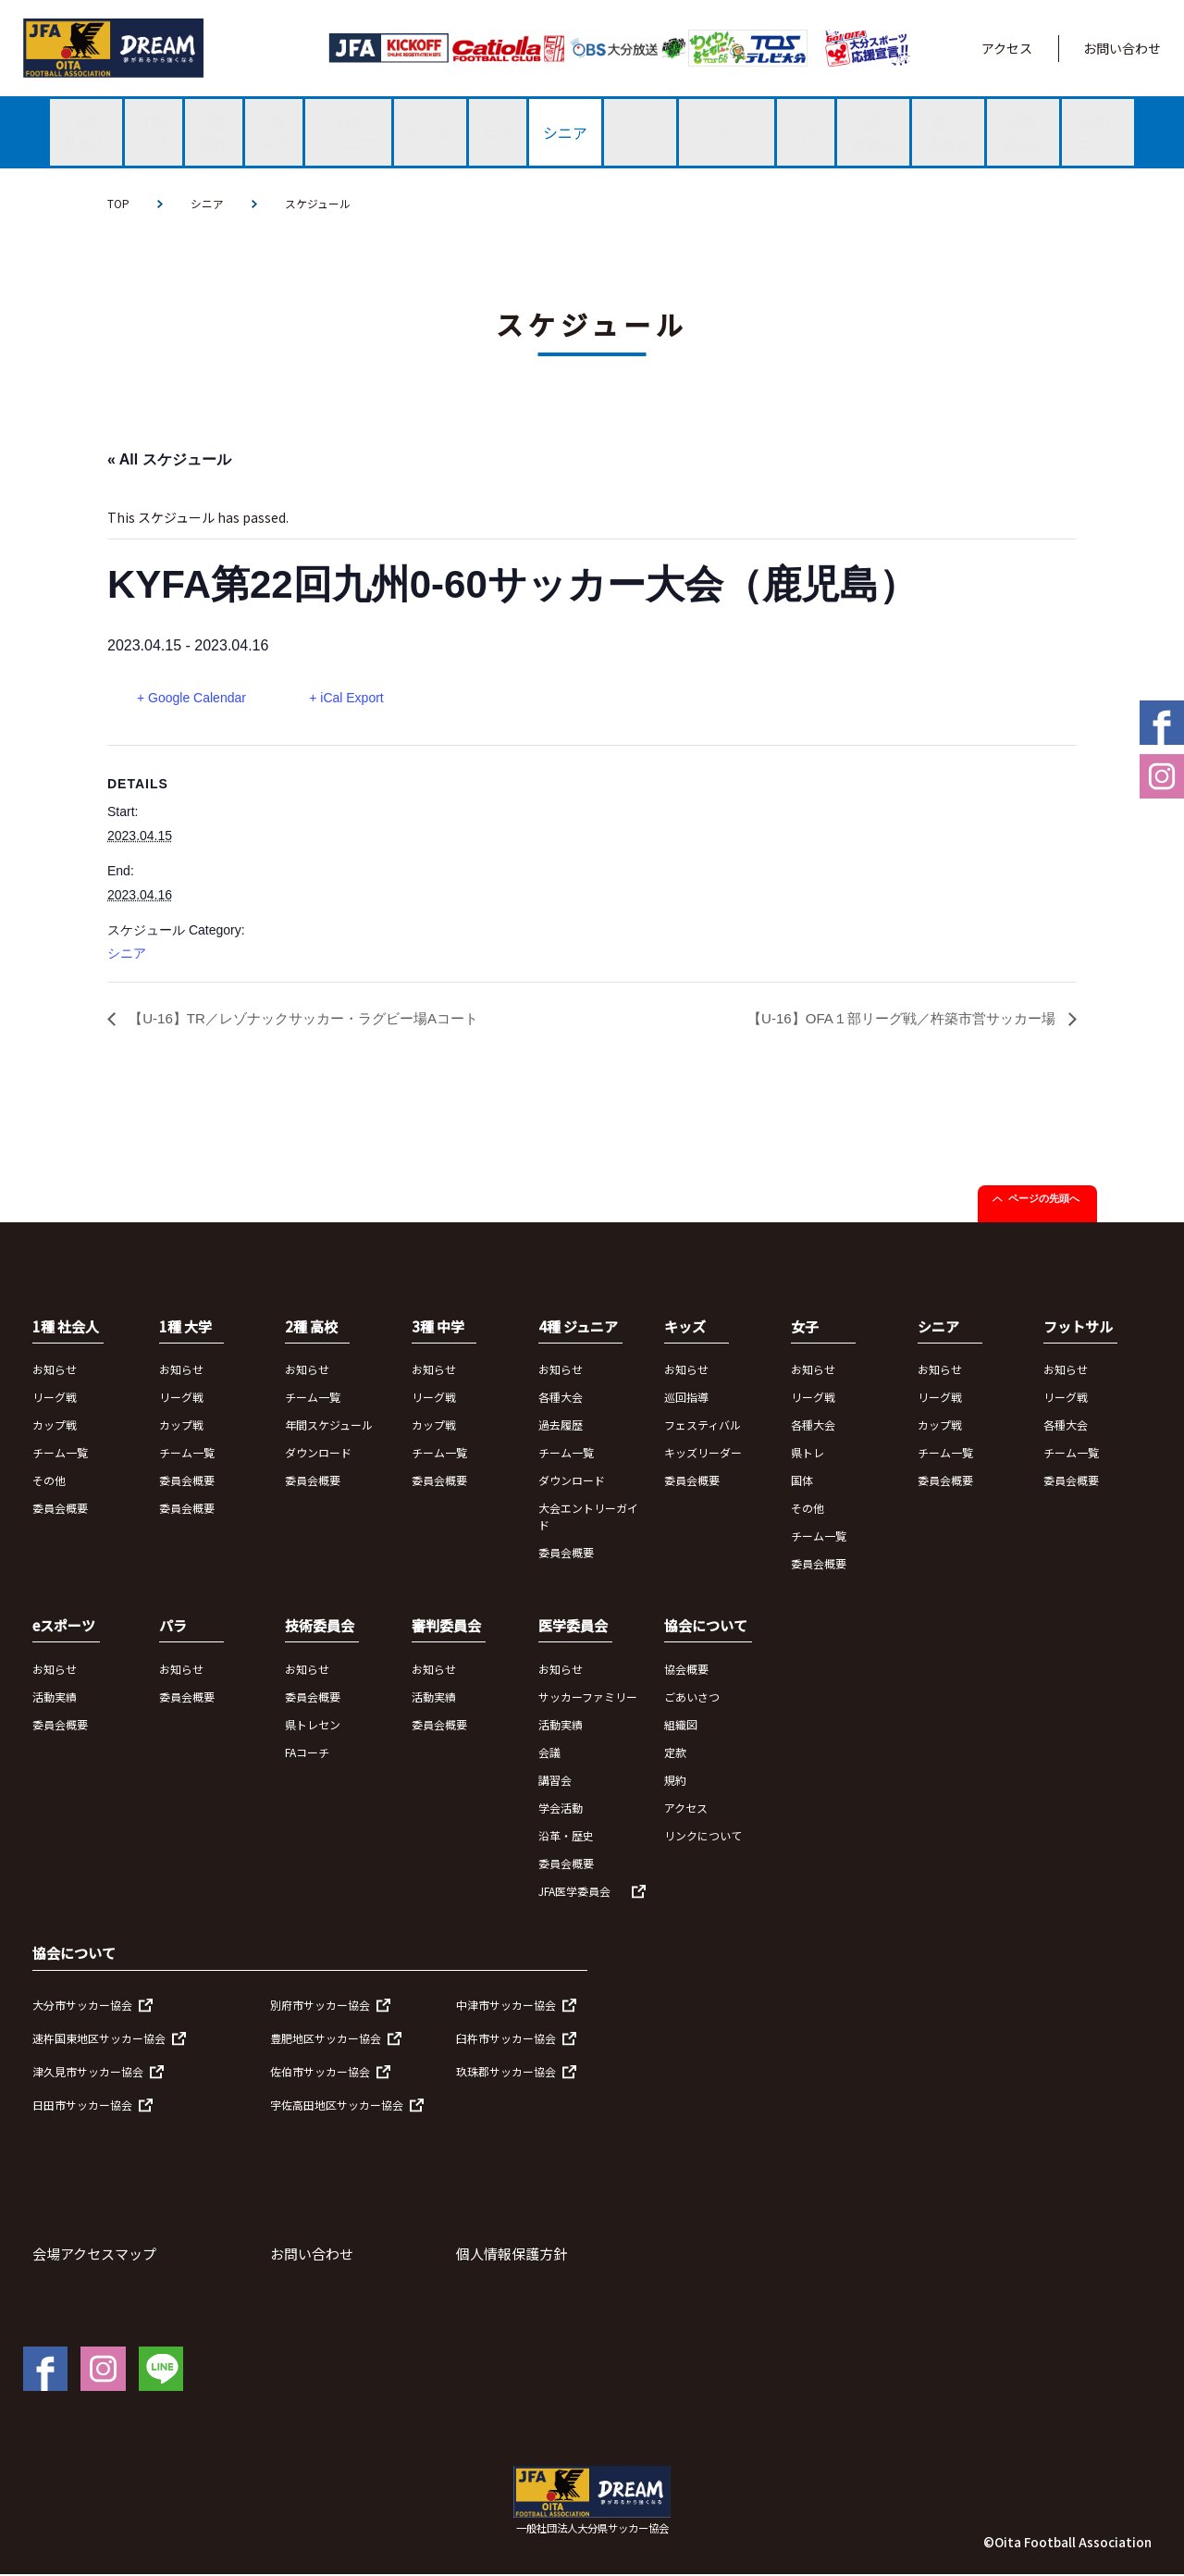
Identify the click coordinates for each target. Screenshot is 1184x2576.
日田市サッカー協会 (82, 2106)
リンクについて (703, 1837)
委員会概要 (60, 1509)
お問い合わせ (1122, 48)
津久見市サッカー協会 (87, 2073)
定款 (675, 1754)
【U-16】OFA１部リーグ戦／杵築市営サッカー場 (893, 1020)
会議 (549, 1754)
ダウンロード (318, 1454)
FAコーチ (307, 1754)
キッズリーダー (703, 1454)
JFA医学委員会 (574, 1893)
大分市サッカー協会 (82, 2006)
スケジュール (318, 203)
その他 (49, 1482)
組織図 (680, 1726)
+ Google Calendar (191, 697)
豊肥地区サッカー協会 (325, 2040)
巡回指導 (686, 1398)
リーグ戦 (54, 1398)
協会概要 (686, 1670)
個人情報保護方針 (511, 2255)
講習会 (555, 1782)
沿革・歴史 (566, 1837)
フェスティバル (702, 1426)
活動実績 (54, 1698)
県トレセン (312, 1726)
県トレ (807, 1454)
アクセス (1006, 48)
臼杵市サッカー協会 (506, 2040)
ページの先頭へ (1043, 1200)
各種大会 (560, 1398)
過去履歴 (560, 1426)
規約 (675, 1782)
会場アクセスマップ (94, 2255)
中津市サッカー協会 (506, 2006)
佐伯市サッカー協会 (320, 2073)
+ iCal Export (350, 697)
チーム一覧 (60, 1454)
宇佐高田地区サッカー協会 (336, 2106)
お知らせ (54, 1371)
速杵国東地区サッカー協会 (99, 2040)
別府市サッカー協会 (320, 2006)
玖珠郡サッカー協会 (506, 2073)
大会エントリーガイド (588, 1518)
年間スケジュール (329, 1426)
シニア (207, 203)
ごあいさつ (692, 1698)
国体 (802, 1482)
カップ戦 (54, 1426)
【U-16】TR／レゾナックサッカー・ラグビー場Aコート (313, 1020)
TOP (118, 203)
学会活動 (560, 1809)
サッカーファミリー (587, 1698)
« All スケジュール (169, 459)
